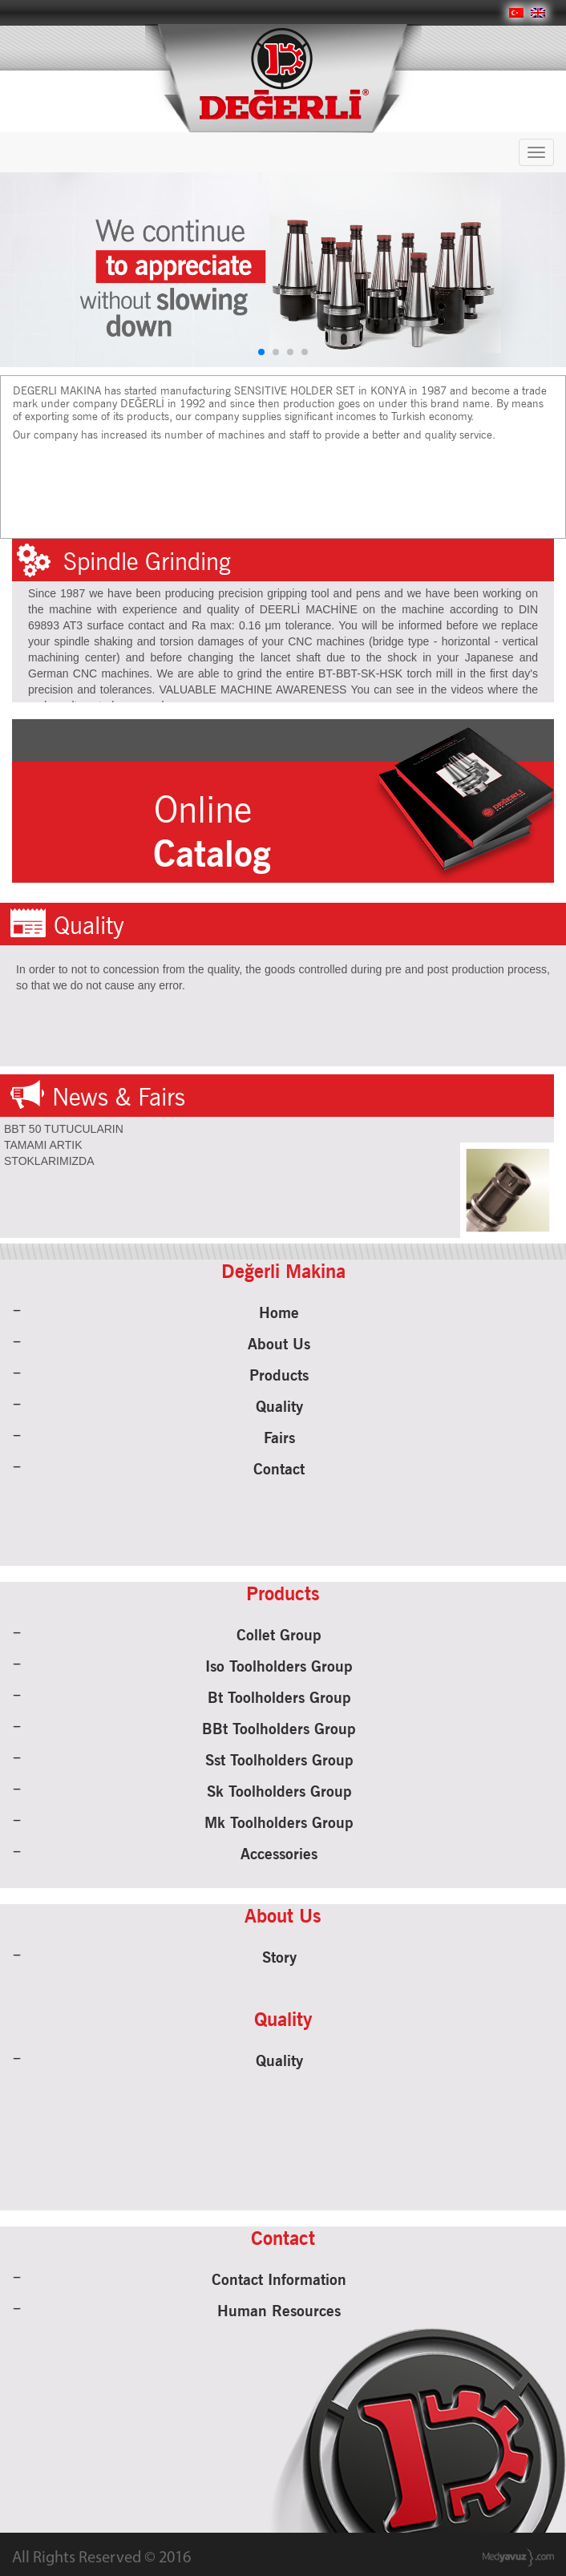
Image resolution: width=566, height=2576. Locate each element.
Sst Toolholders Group (279, 1759)
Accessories (279, 1853)
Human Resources (279, 2310)
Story (279, 1957)
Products (279, 1375)
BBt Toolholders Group (279, 1728)
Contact (279, 1468)
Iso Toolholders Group (279, 1666)
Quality (279, 1406)
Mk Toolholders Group (279, 1822)
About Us (279, 1343)
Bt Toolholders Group (279, 1697)
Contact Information (279, 2279)
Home (279, 1312)
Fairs (279, 1437)
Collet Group (279, 1634)
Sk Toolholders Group (279, 1791)
